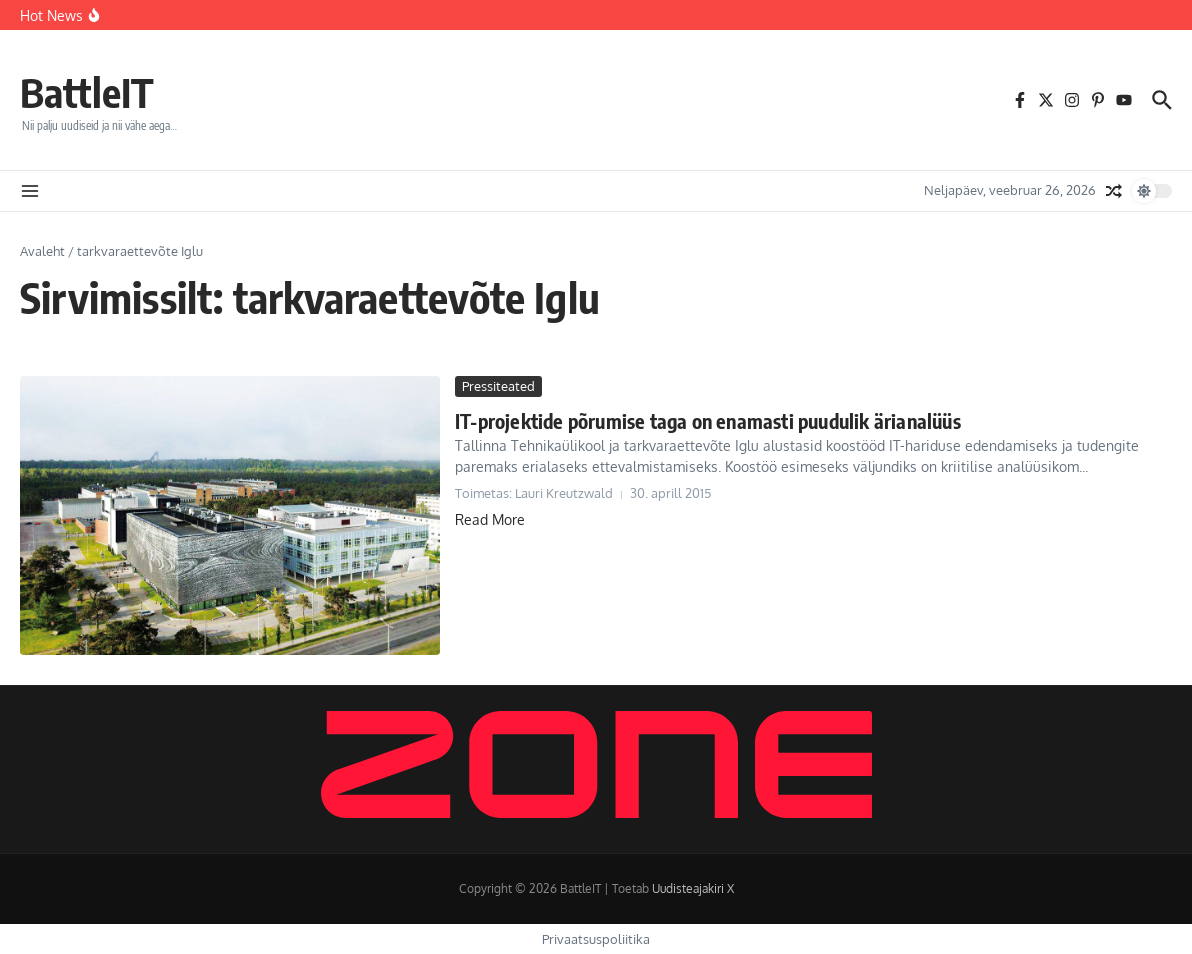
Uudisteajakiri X (693, 888)
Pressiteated (498, 386)
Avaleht (42, 251)
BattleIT (87, 92)
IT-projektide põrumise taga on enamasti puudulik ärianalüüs (708, 420)
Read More (490, 519)
